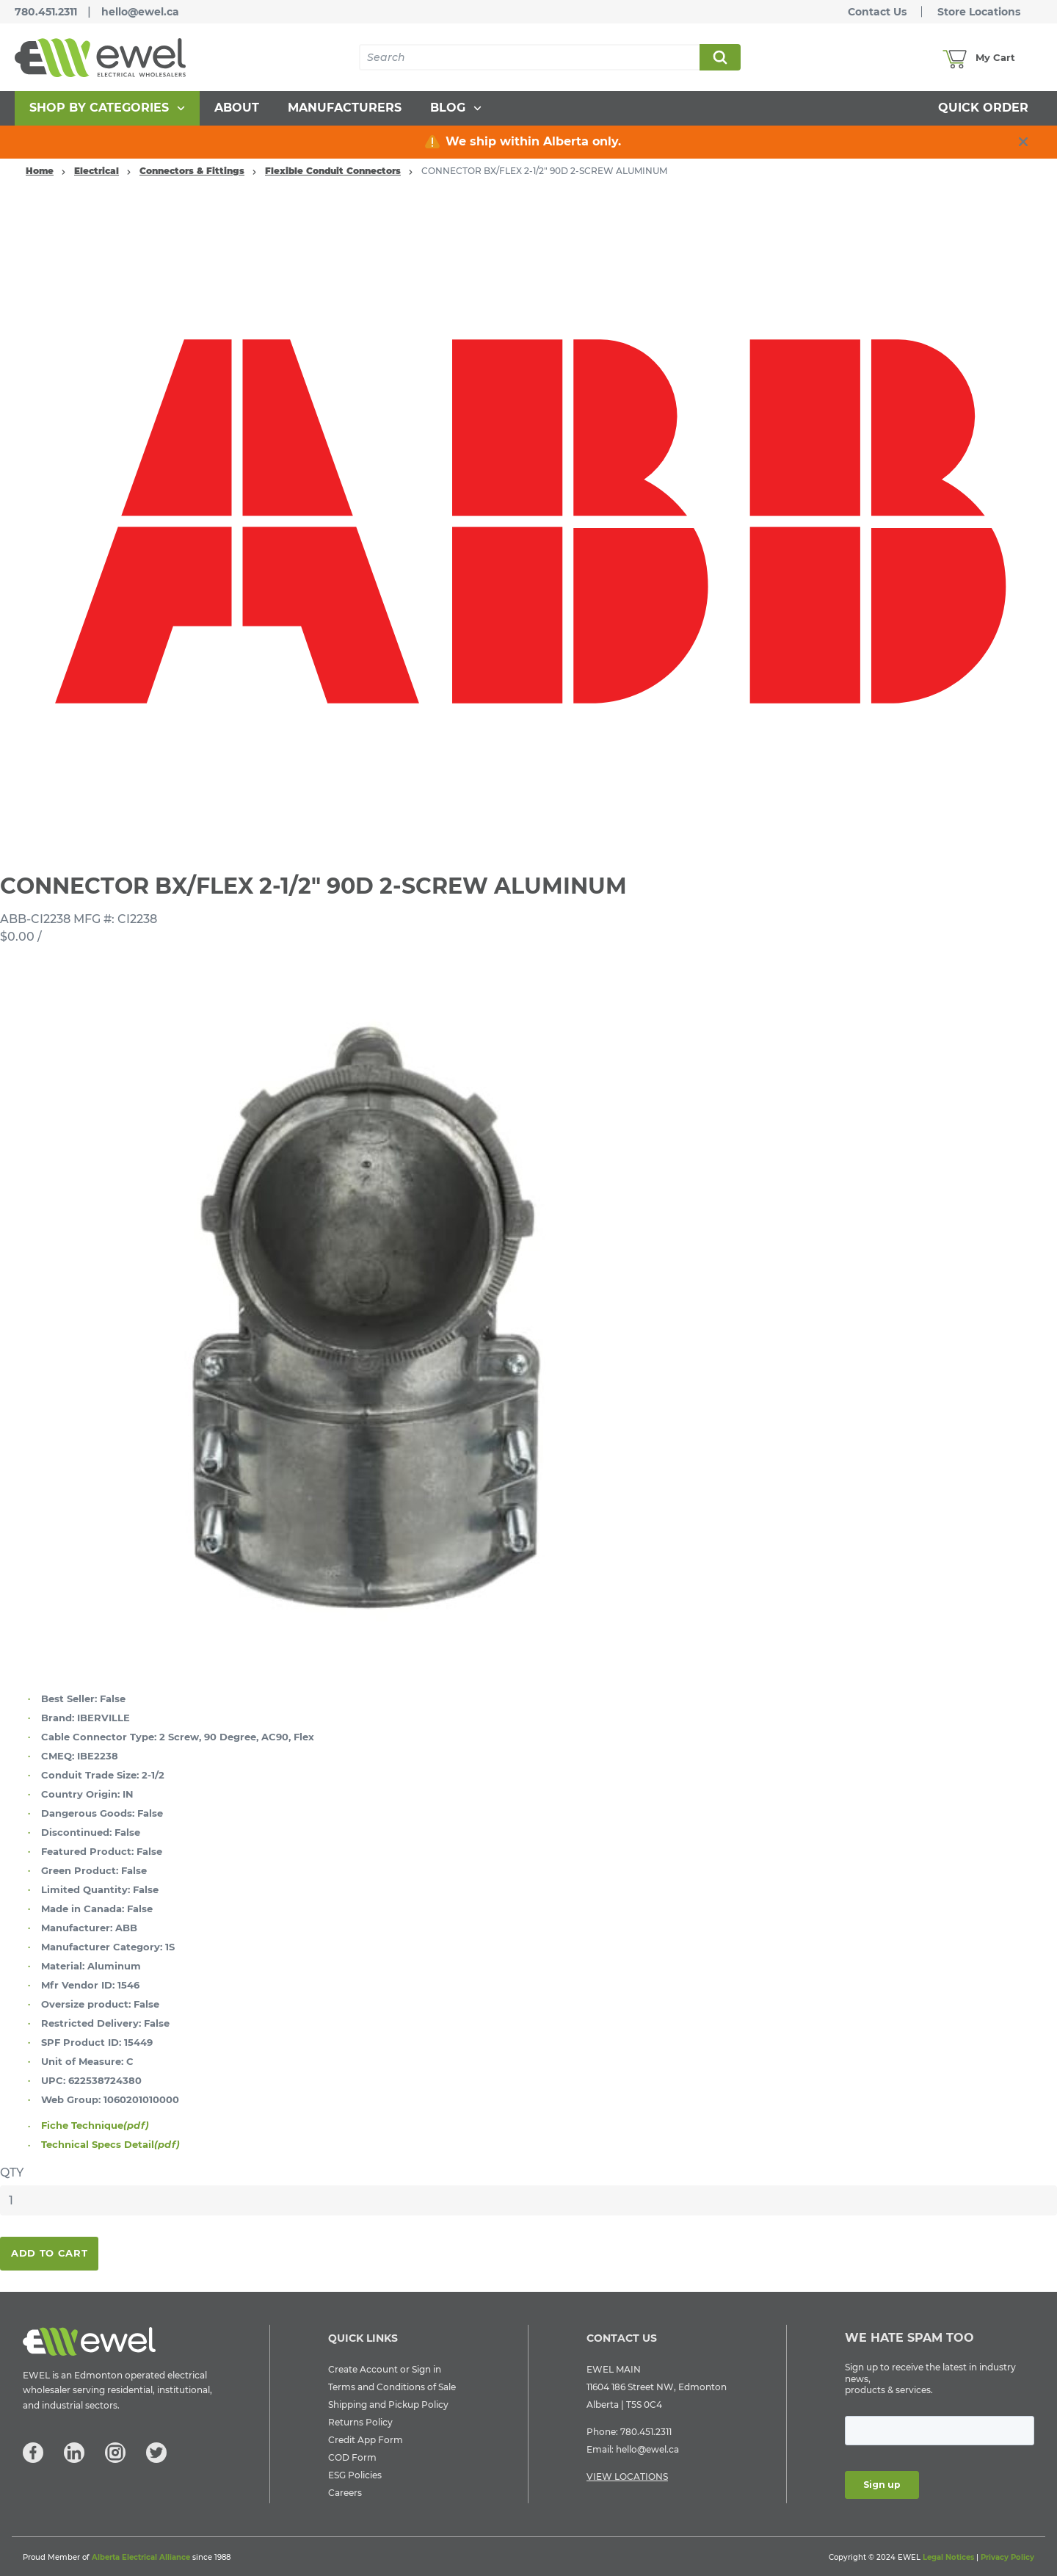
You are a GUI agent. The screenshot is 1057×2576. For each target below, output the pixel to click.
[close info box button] (1023, 141)
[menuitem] (107, 108)
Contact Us (877, 11)
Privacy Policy (1007, 2557)
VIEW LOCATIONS (627, 2476)
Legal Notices (948, 2557)
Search (719, 57)
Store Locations (978, 11)
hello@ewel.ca (140, 11)
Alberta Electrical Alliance (141, 2557)
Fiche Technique (95, 2125)
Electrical (96, 170)
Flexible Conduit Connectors (333, 170)
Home (40, 170)
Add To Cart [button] (49, 2253)
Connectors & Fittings (191, 170)
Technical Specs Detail (110, 2144)
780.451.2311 (46, 11)
